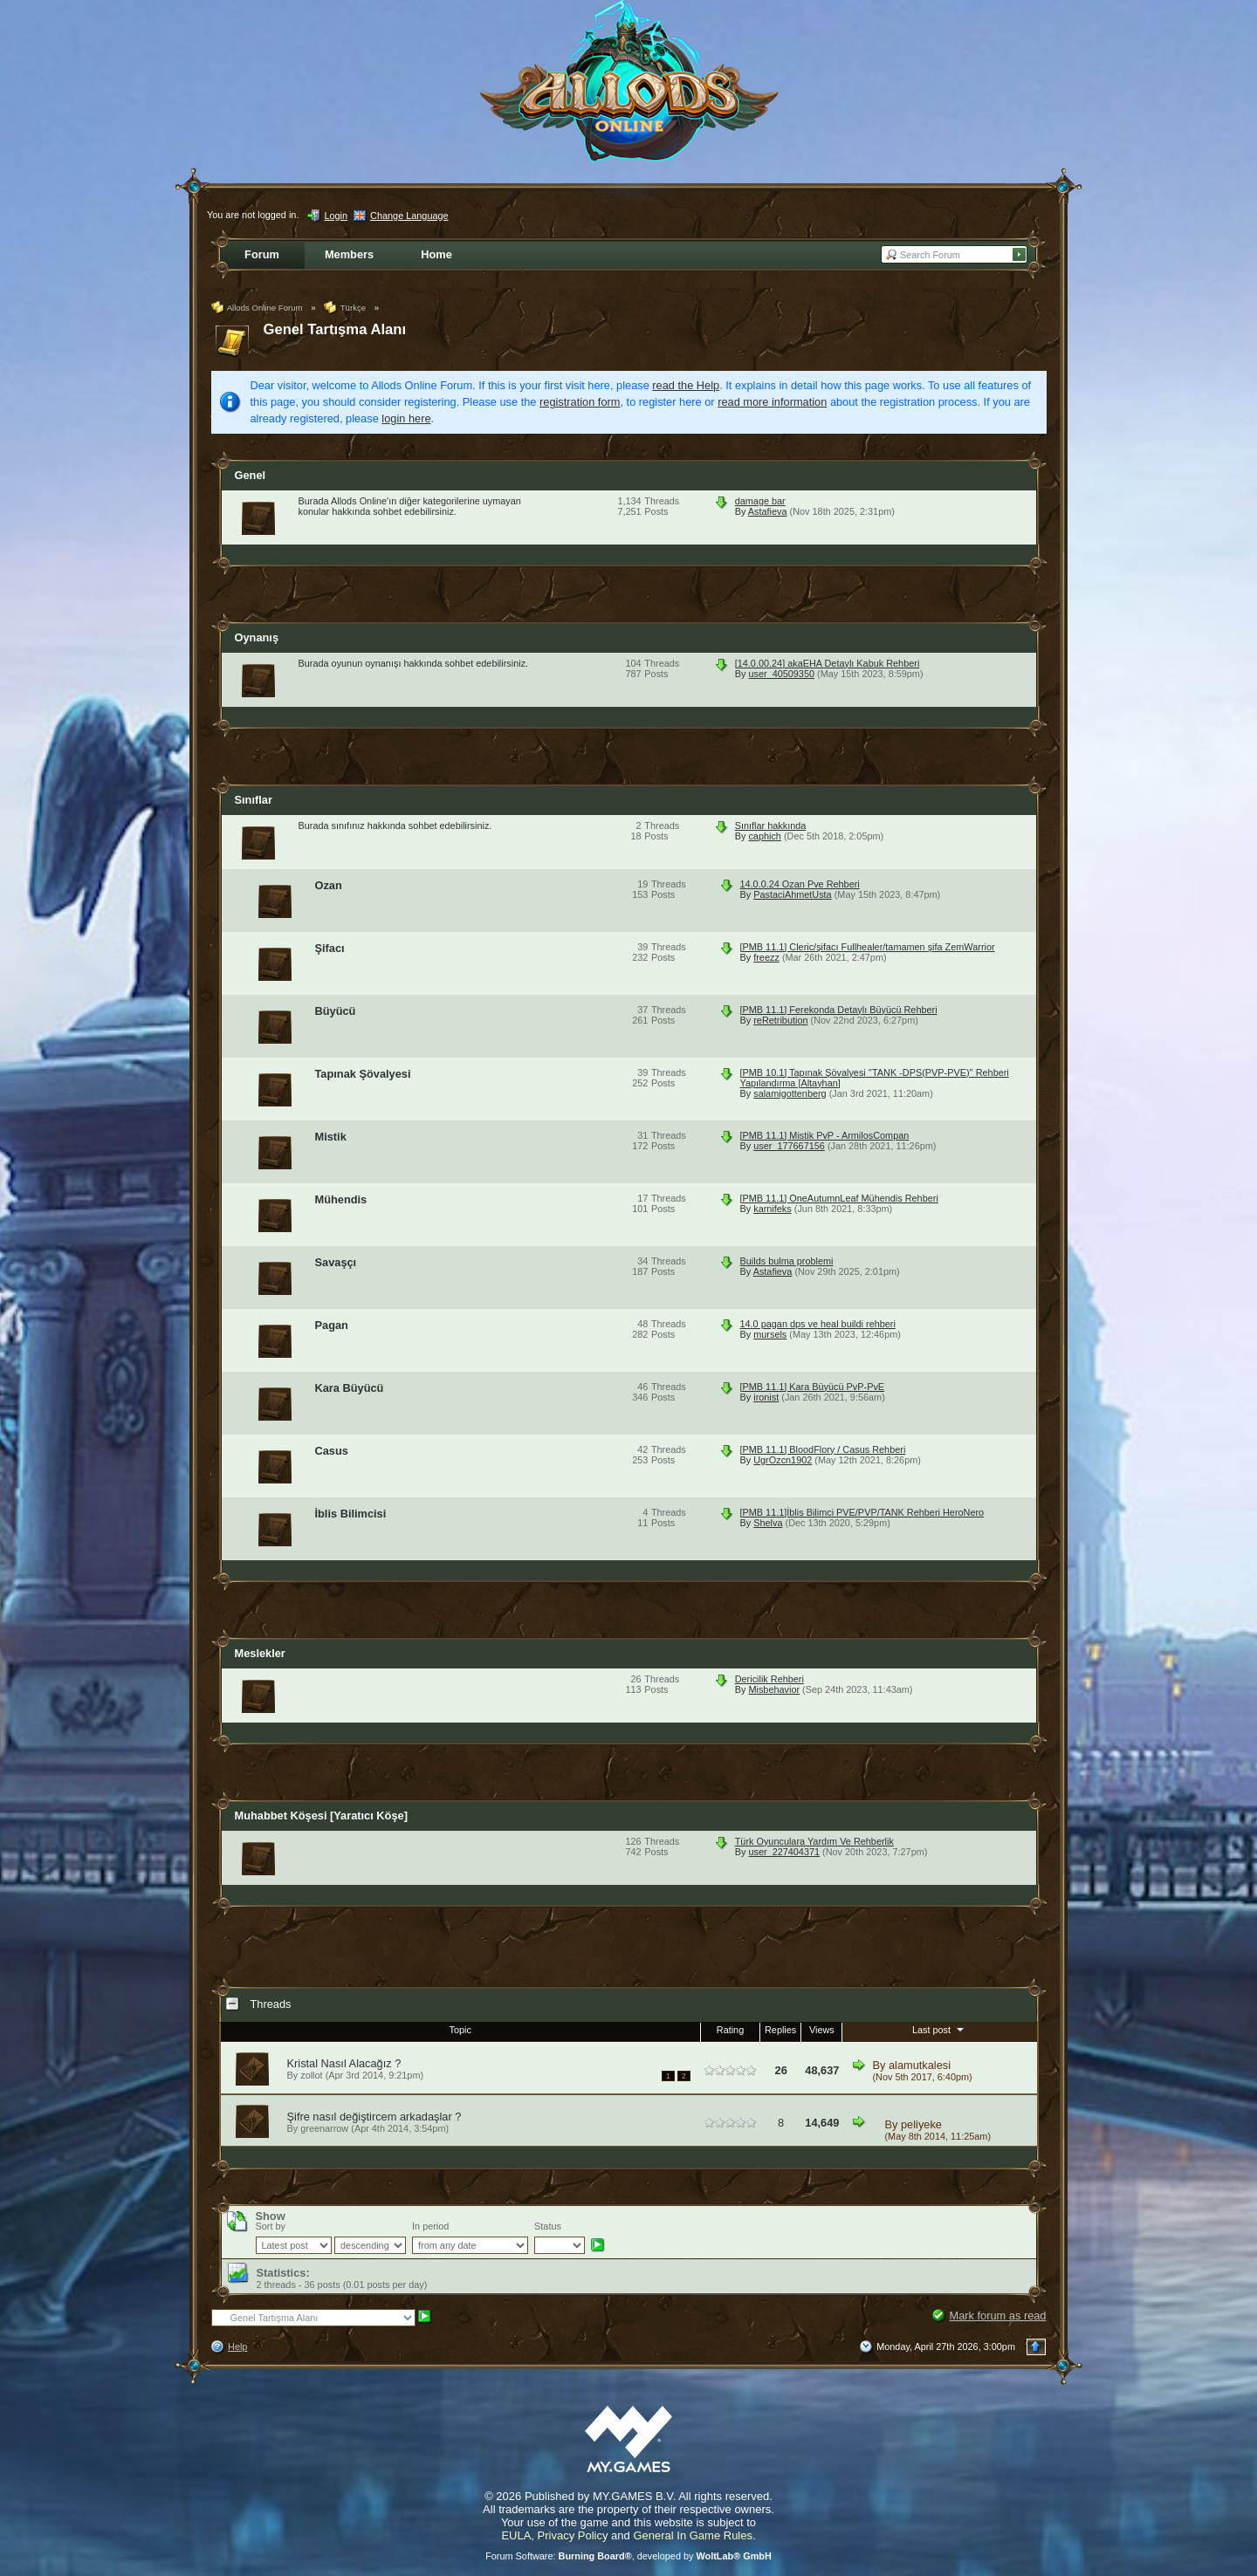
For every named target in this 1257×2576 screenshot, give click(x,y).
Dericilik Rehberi (769, 1679)
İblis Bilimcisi (351, 1513)
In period (430, 2226)
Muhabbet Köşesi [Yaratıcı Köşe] (321, 1815)
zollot (311, 2075)
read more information (772, 401)
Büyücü (335, 1010)
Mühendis (341, 1199)
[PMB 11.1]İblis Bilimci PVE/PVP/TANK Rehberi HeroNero (862, 1512)
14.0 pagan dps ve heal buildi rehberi (818, 1324)
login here (405, 418)
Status (547, 2226)
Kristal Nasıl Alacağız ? (344, 2063)
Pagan (331, 1325)
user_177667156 (789, 1146)
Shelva (767, 1523)
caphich (764, 836)
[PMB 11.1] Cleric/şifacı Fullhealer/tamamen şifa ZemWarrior (867, 947)
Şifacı (330, 948)
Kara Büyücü (349, 1387)
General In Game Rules (692, 2535)
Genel (250, 475)
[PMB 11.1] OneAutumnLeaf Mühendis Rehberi (839, 1198)
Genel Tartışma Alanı (335, 329)
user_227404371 (784, 1851)
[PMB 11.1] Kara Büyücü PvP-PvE (812, 1386)
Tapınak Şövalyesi (363, 1073)
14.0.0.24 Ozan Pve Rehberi (800, 884)
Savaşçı (336, 1262)
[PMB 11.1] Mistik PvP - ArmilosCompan (825, 1135)
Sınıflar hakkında (771, 825)
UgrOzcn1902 (782, 1460)
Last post (939, 2029)
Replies (780, 2029)
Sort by (270, 2226)
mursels (769, 1334)
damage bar (760, 501)
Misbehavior (774, 1689)
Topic (460, 2029)
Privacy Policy (573, 2535)
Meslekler (260, 1653)
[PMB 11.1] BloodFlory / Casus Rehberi (823, 1449)
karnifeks (772, 1208)
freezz (766, 957)
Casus (331, 1450)
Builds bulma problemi (787, 1261)
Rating (730, 2029)
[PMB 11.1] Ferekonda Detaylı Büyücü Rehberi (839, 1009)
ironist (766, 1397)
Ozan (328, 885)
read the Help (685, 385)
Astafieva (767, 511)
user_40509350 (781, 673)
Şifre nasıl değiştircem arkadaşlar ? (374, 2116)
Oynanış (257, 637)
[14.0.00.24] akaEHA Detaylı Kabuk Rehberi (827, 663)
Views (822, 2029)
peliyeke (921, 2124)
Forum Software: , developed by (628, 2556)
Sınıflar (253, 799)
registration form (579, 401)
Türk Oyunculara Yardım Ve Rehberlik (814, 1841)
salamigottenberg (789, 1093)
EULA (516, 2535)
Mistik (331, 1136)
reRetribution (780, 1020)
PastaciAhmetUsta (792, 894)
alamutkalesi (920, 2065)
